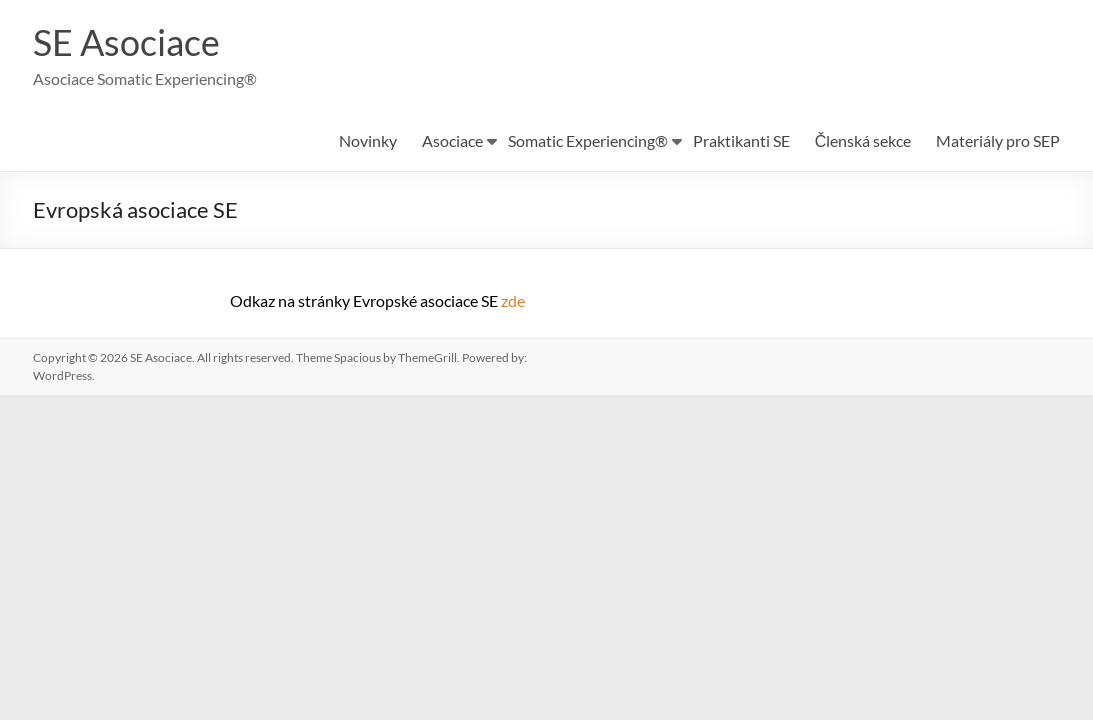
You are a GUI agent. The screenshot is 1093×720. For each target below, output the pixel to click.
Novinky (368, 141)
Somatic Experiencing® (588, 141)
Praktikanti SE (741, 141)
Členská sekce (863, 141)
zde (513, 301)
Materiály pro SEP (998, 141)
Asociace (452, 141)
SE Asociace (126, 43)
